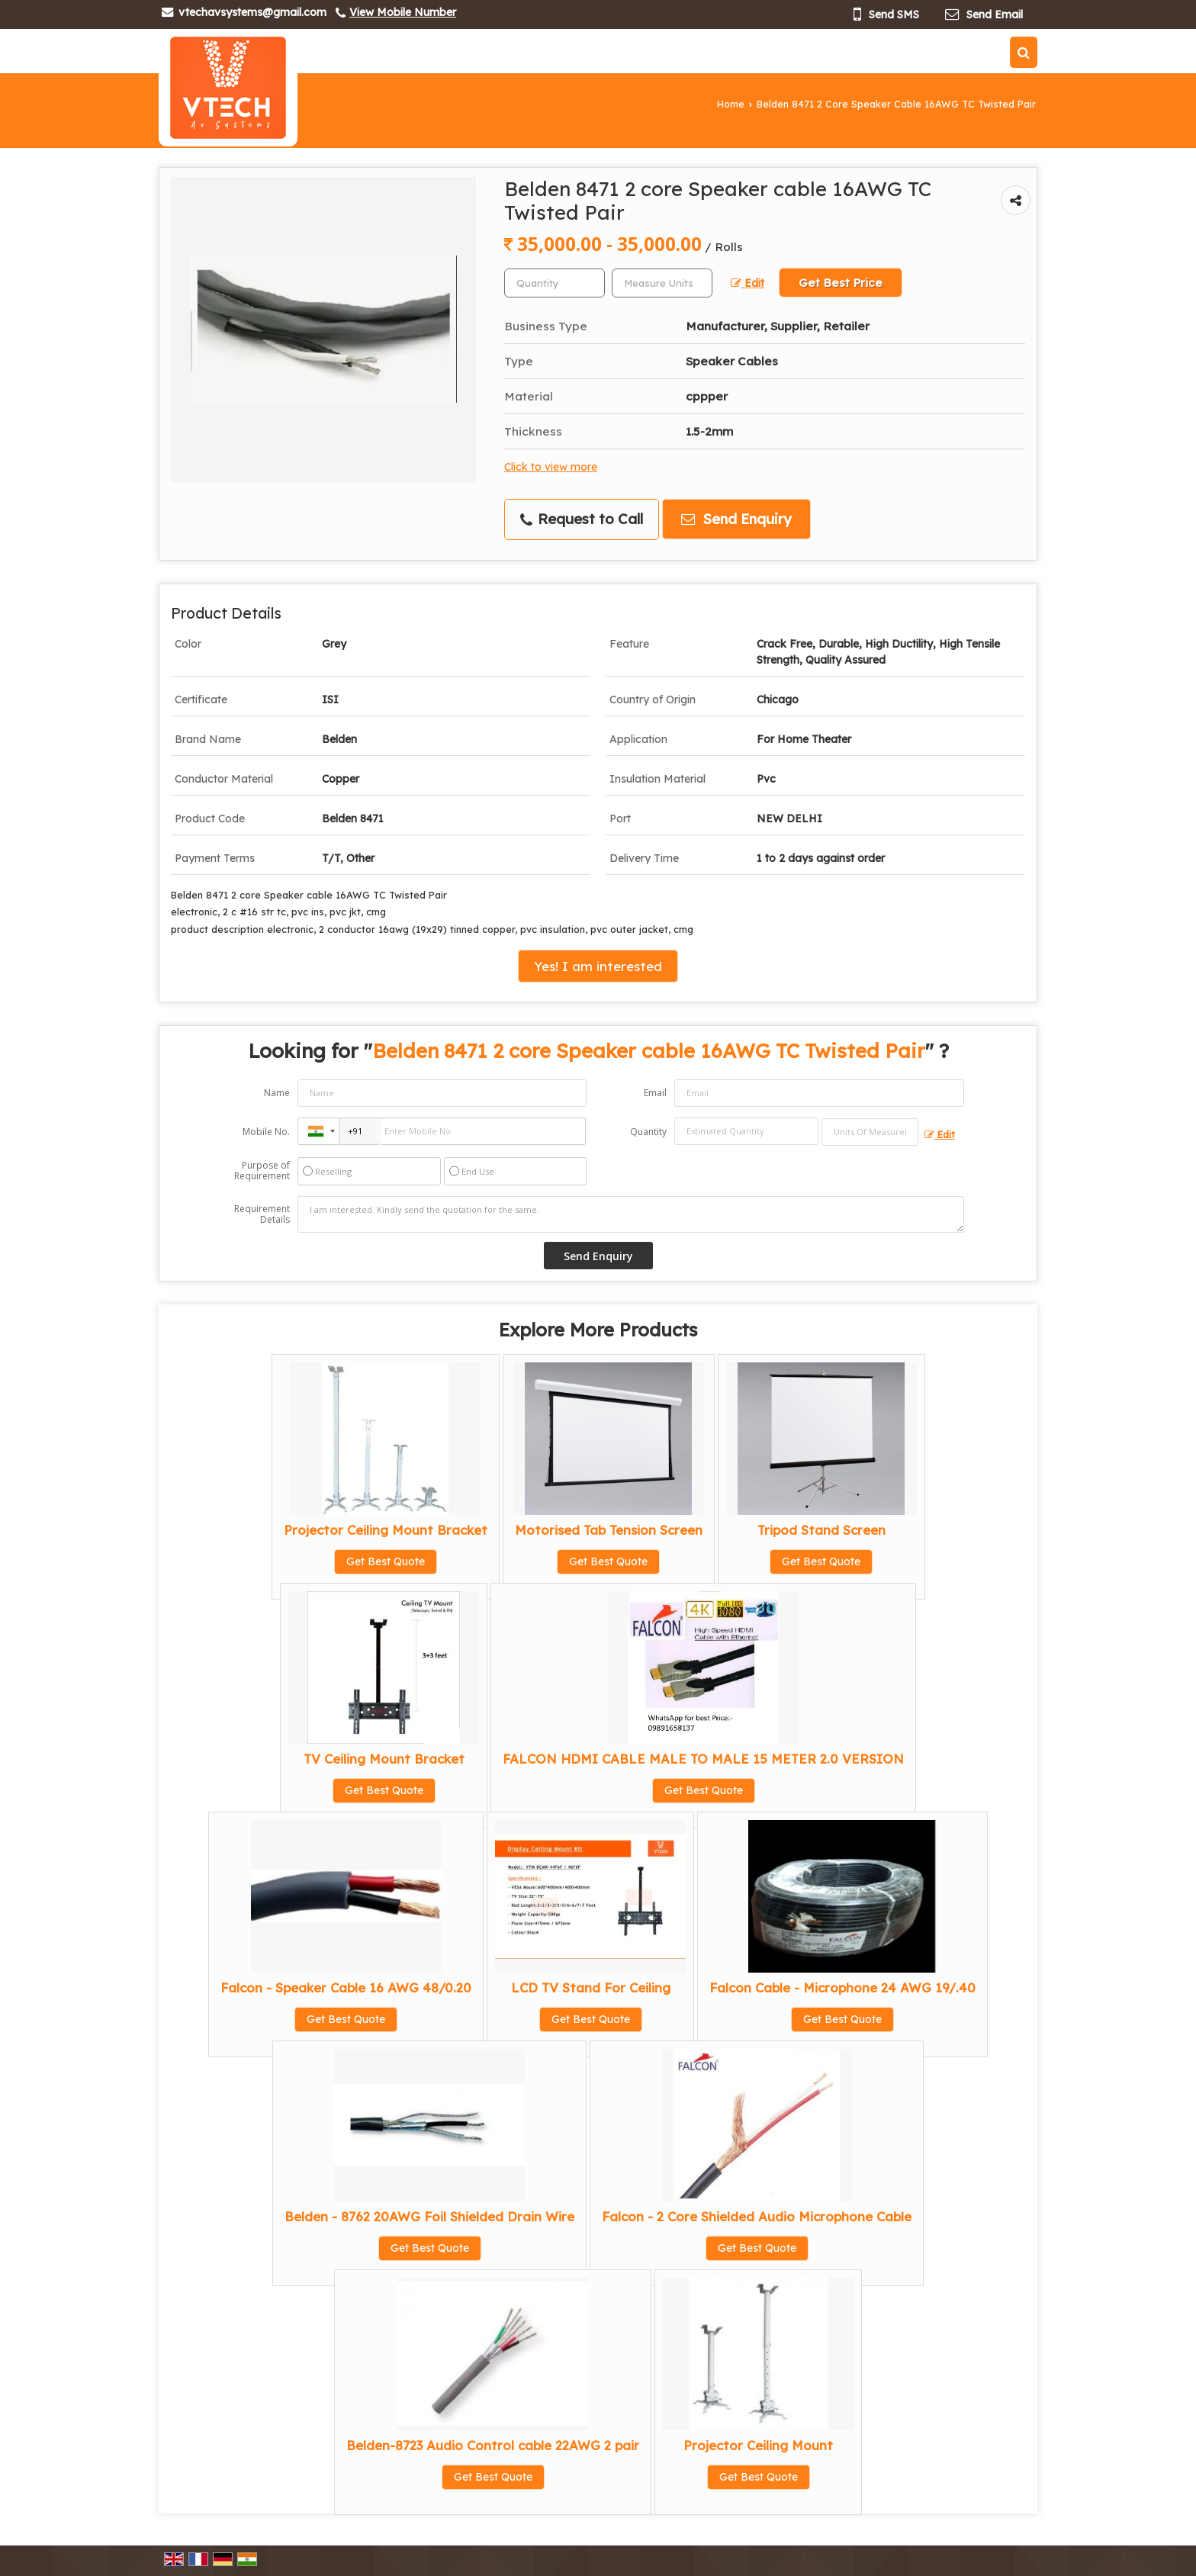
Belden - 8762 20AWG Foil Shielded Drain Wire (429, 2216)
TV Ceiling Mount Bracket (384, 1759)
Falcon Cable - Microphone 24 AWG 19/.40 (842, 1987)
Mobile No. (266, 1131)
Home (730, 104)
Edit (747, 282)
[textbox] (662, 283)
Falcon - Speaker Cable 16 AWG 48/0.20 (345, 1987)
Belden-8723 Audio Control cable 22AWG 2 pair (492, 2445)
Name (277, 1092)
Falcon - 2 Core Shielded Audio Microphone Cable (756, 2216)
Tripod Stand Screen (821, 1530)
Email (655, 1092)
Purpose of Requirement (262, 1171)
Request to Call (581, 519)
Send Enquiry (736, 519)
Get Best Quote (385, 1561)
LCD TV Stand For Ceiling (590, 1987)
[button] (402, 12)
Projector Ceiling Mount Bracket (385, 1530)
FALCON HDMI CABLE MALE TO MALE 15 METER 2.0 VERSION (703, 1759)
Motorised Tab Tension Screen (608, 1530)
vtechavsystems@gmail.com (252, 12)
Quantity (648, 1131)
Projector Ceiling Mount (758, 2445)
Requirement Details (262, 1214)
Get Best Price (841, 282)
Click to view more (550, 466)
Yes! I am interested (598, 966)
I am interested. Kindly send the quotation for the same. (630, 1214)
